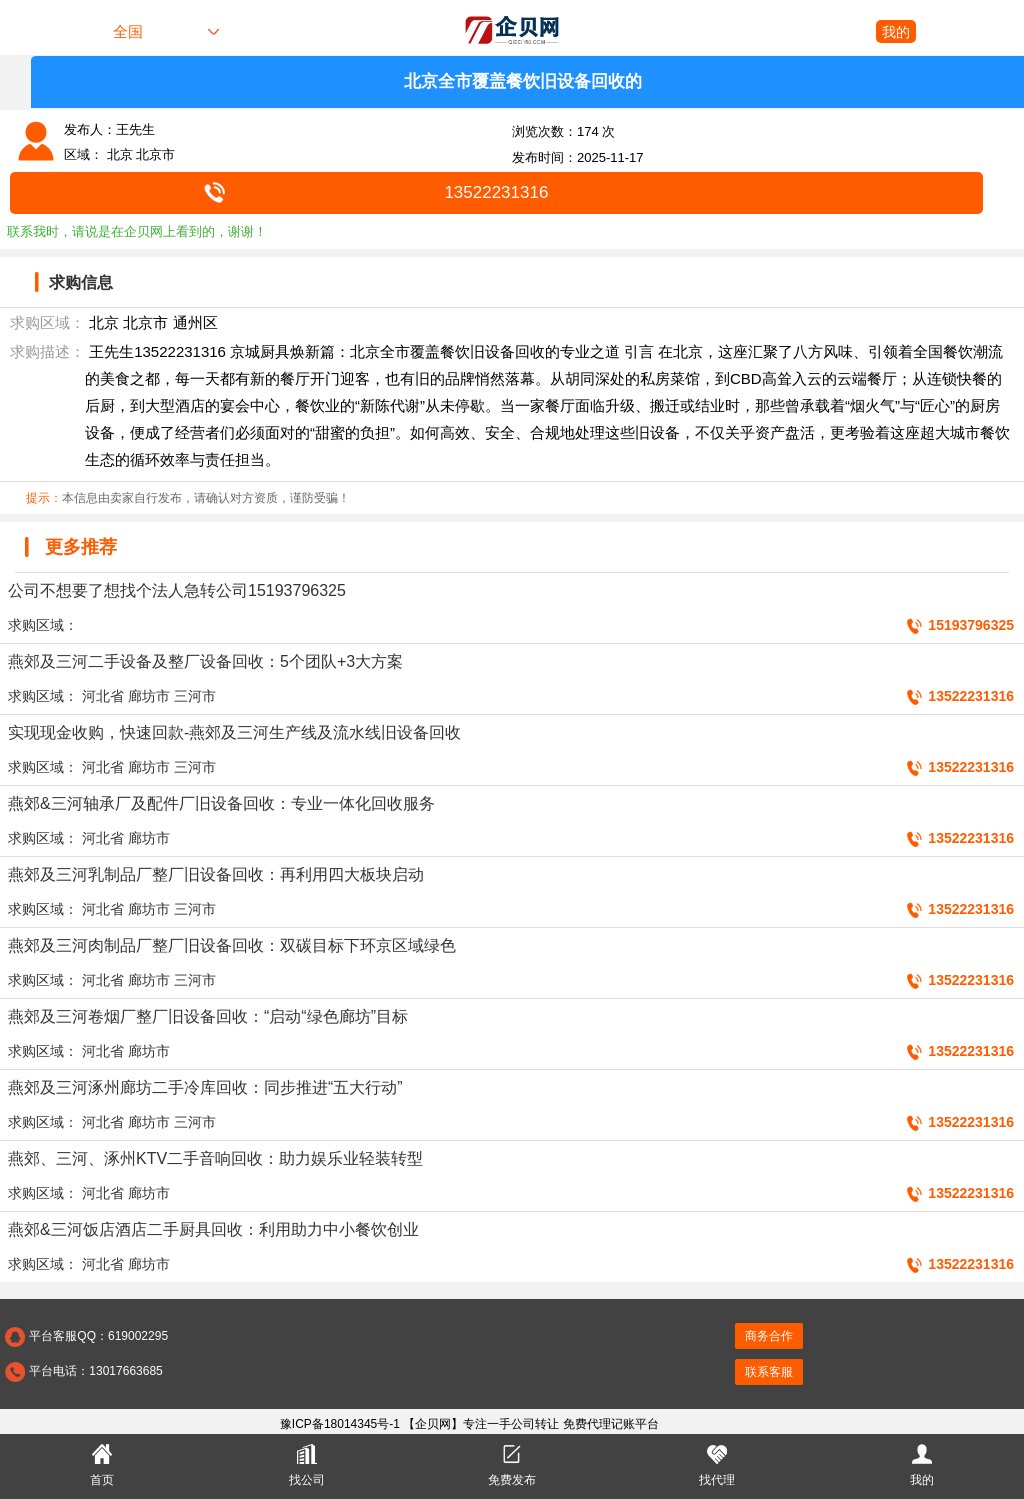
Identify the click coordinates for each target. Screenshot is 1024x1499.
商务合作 (769, 1336)
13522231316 (496, 192)
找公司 (307, 1463)
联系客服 (769, 1372)
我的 (896, 32)
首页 (102, 1463)
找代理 (717, 1463)
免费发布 (512, 1463)
